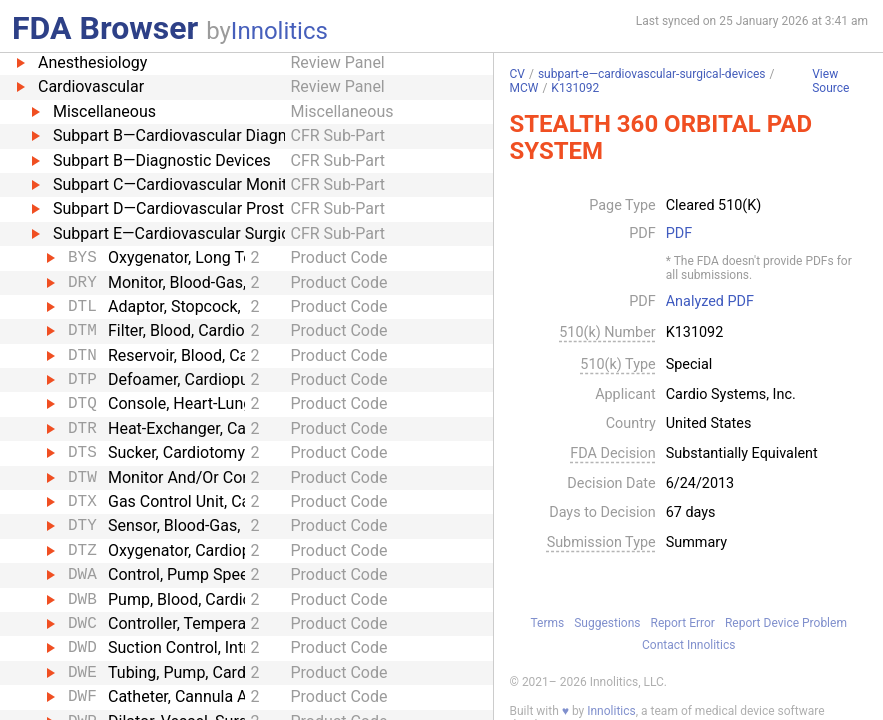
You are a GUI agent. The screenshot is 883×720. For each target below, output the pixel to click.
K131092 (575, 88)
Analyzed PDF (710, 302)
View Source (830, 81)
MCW (523, 88)
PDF (679, 234)
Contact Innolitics (688, 645)
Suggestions (607, 623)
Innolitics (279, 31)
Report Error (683, 623)
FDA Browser (105, 28)
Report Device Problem (786, 623)
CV (516, 74)
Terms (547, 623)
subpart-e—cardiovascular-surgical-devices (652, 74)
